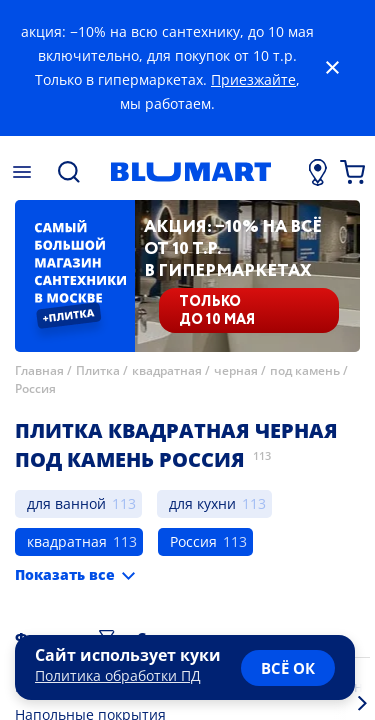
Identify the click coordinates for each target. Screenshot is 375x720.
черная (236, 370)
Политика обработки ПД (118, 675)
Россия (35, 388)
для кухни (202, 503)
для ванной (66, 503)
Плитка (98, 370)
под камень (305, 370)
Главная (39, 370)
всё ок (288, 668)
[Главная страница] (190, 172)
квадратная (167, 370)
